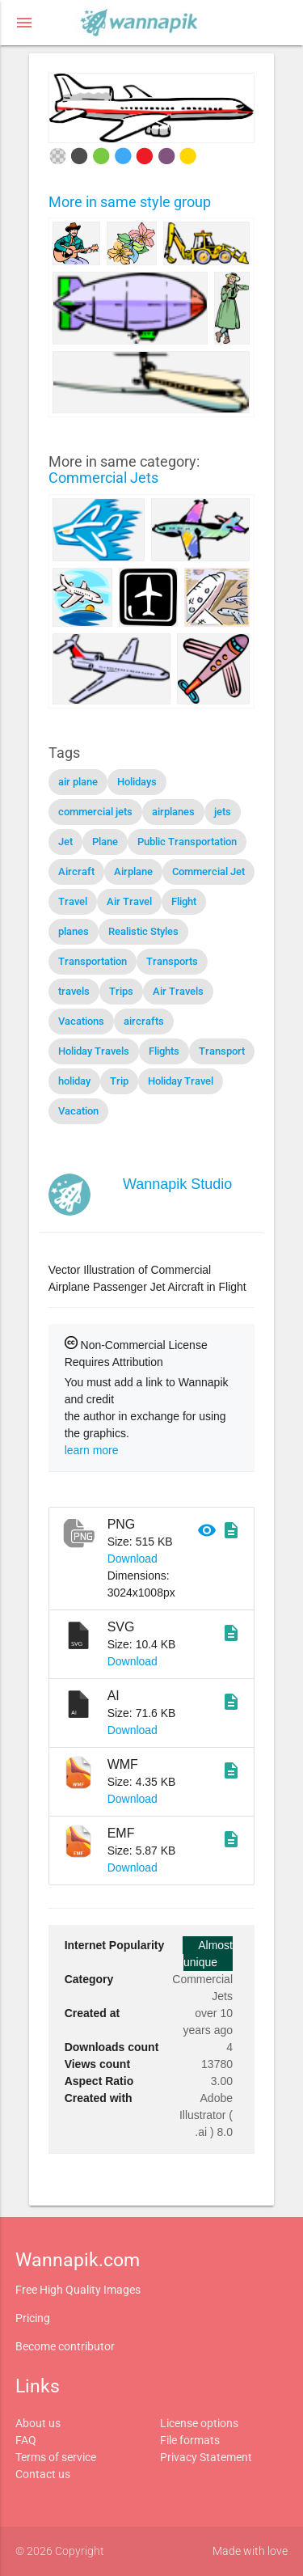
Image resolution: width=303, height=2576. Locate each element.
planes (73, 931)
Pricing (32, 2318)
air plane (78, 782)
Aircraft (76, 871)
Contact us (42, 2474)
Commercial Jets (103, 477)
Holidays (137, 782)
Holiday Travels (93, 1051)
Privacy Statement (206, 2457)
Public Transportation (187, 841)
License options (199, 2423)
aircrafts (144, 1021)
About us (38, 2423)
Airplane (133, 871)
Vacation (78, 1111)
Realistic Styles (143, 931)
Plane (105, 841)
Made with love (250, 2550)
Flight (183, 901)
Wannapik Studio (177, 1184)
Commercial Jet (208, 871)
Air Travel (129, 901)
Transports (172, 961)
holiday (74, 1081)
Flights (164, 1051)
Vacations (81, 1021)
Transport (222, 1051)
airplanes (173, 812)
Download (132, 1558)
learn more (92, 1450)
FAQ (25, 2440)
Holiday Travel (180, 1081)
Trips (121, 991)
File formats (190, 2440)
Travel (72, 901)
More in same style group (129, 201)
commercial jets (95, 812)
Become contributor (65, 2346)
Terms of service (55, 2457)
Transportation (92, 961)
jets (222, 812)
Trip (119, 1081)
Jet (65, 841)
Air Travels (178, 991)
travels (74, 991)
